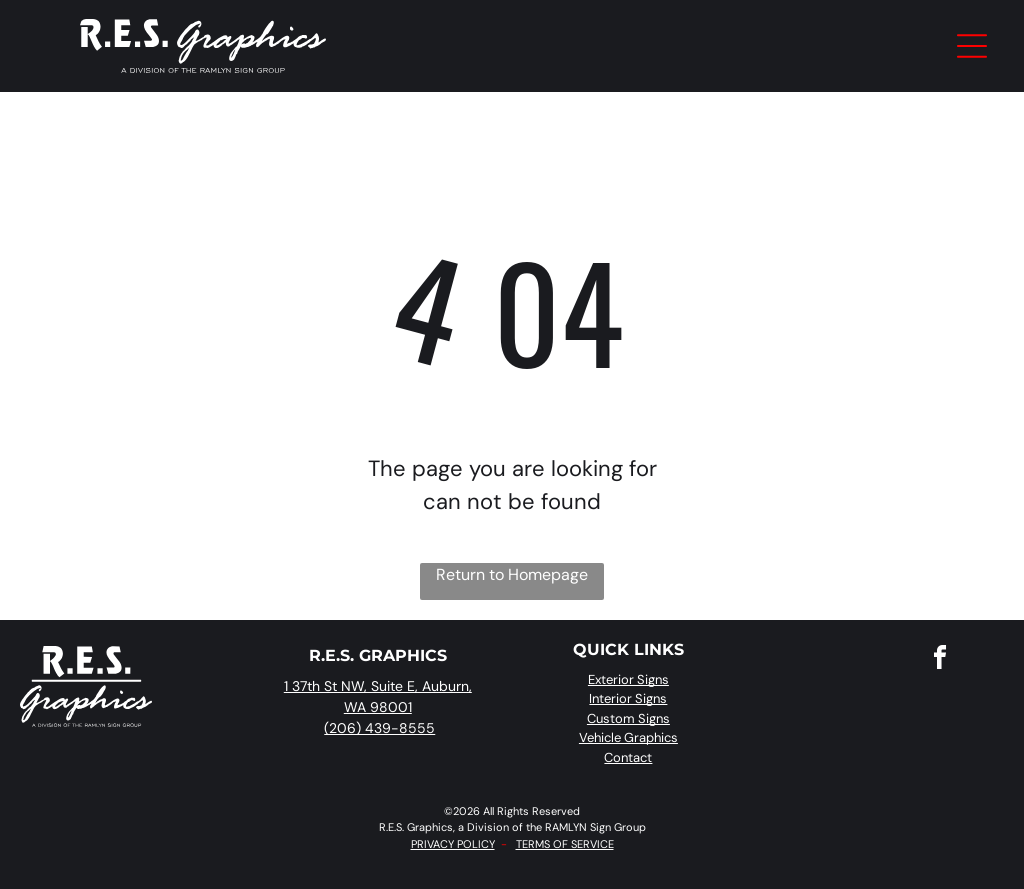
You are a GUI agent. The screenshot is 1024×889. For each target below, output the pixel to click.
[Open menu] (972, 46)
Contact (628, 757)
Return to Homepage (512, 574)
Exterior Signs (628, 679)
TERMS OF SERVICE (565, 844)
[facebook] (940, 660)
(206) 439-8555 (379, 728)
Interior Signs (628, 698)
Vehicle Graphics (628, 737)
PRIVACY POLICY (453, 844)
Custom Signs (628, 718)
